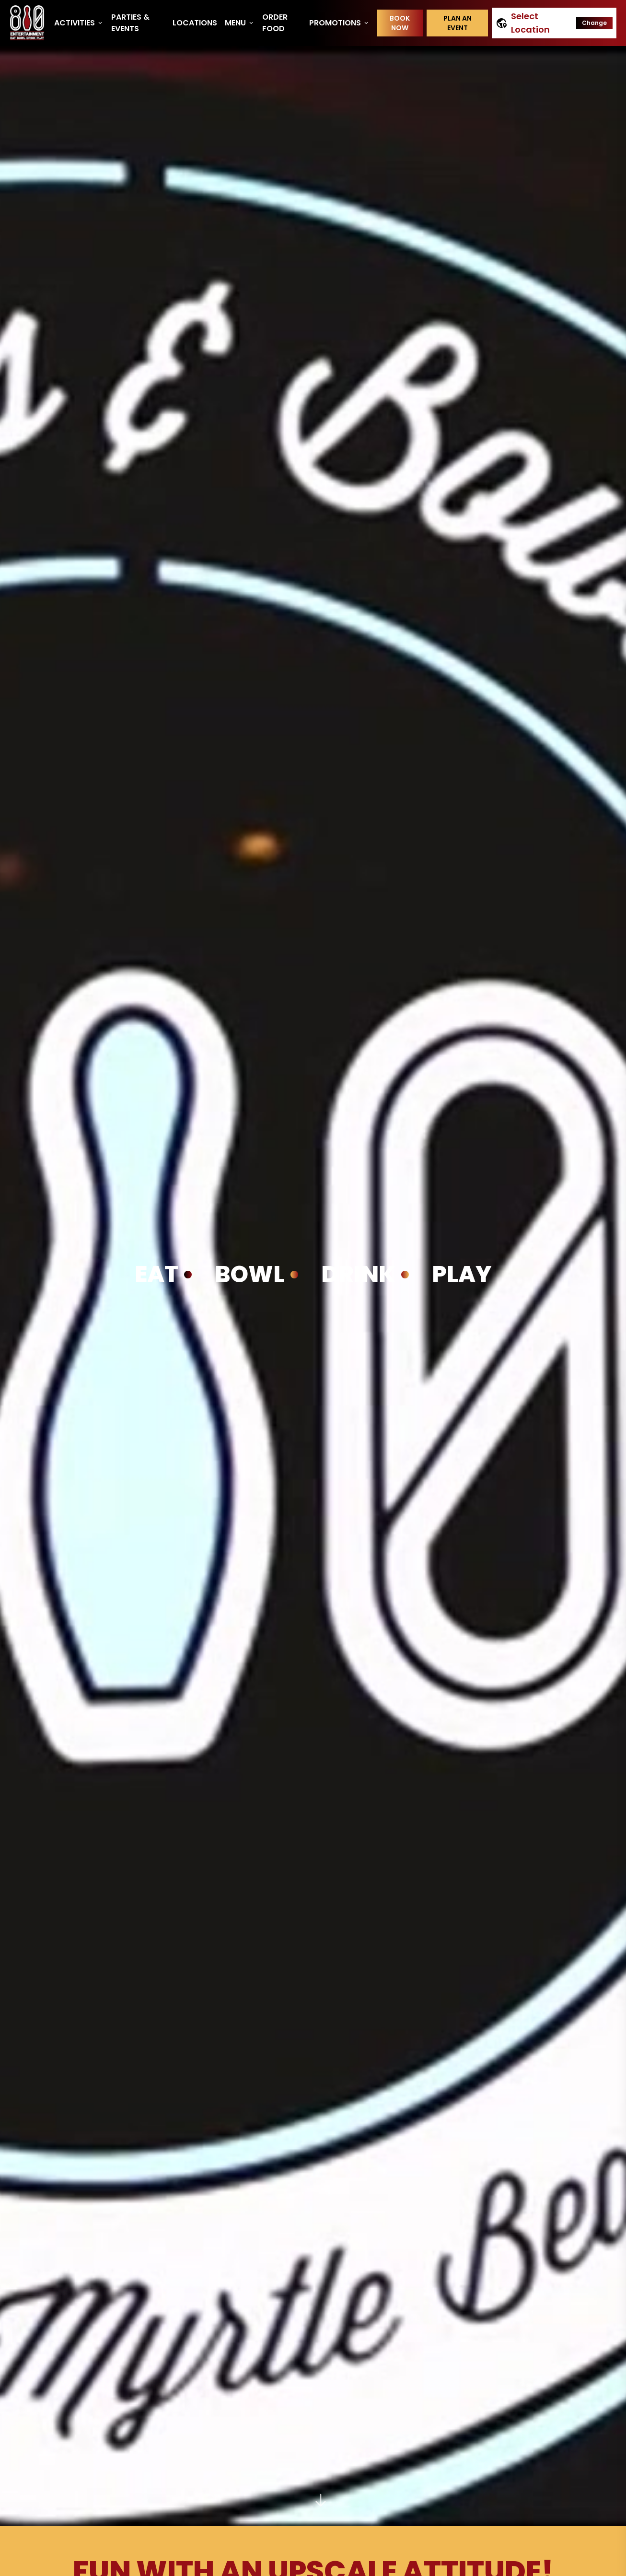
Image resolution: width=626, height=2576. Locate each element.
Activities (79, 22)
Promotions (339, 22)
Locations (195, 22)
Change (594, 23)
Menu (240, 22)
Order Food (275, 23)
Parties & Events (130, 23)
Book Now (400, 23)
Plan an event (457, 23)
